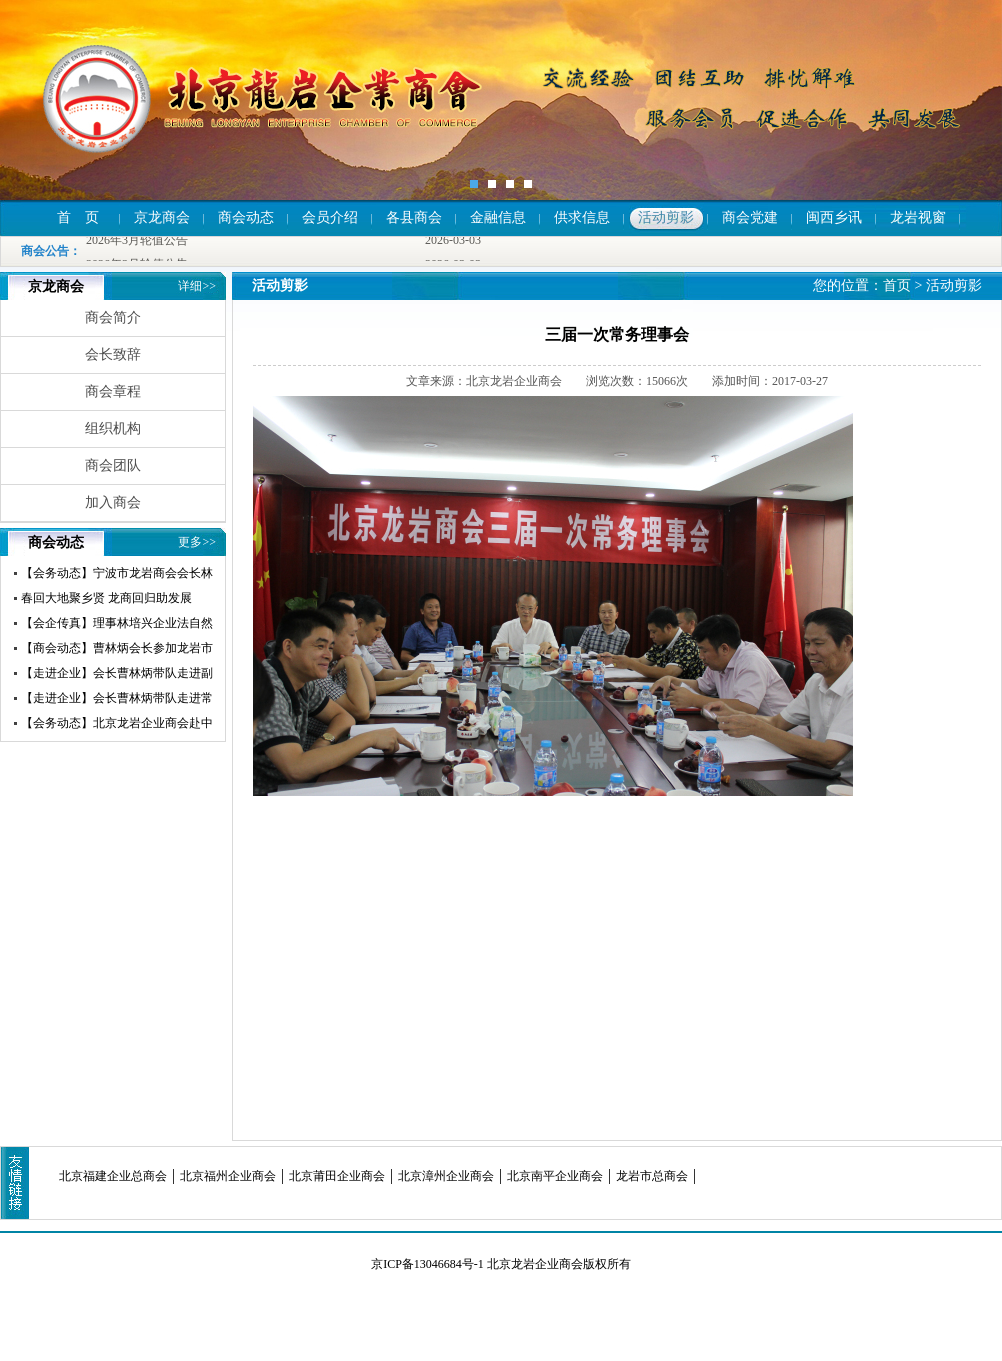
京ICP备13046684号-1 (427, 1264)
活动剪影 (666, 217)
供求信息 (582, 217)
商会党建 (750, 217)
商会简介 (113, 317)
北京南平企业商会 (555, 1176)
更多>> (197, 542)
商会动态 (246, 217)
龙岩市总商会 (652, 1176)
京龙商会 (162, 217)
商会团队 (113, 465)
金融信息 (498, 217)
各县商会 (414, 217)
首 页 (78, 217)
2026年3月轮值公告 (137, 241)
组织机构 (113, 428)
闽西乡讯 (834, 217)
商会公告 (45, 251)
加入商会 (113, 502)
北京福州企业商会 (228, 1176)
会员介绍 (330, 217)
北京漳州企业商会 (446, 1176)
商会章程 (113, 391)
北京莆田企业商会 (337, 1176)
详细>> (197, 286)
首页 (897, 285)
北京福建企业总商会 (113, 1176)
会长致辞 (113, 354)
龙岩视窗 (918, 217)
